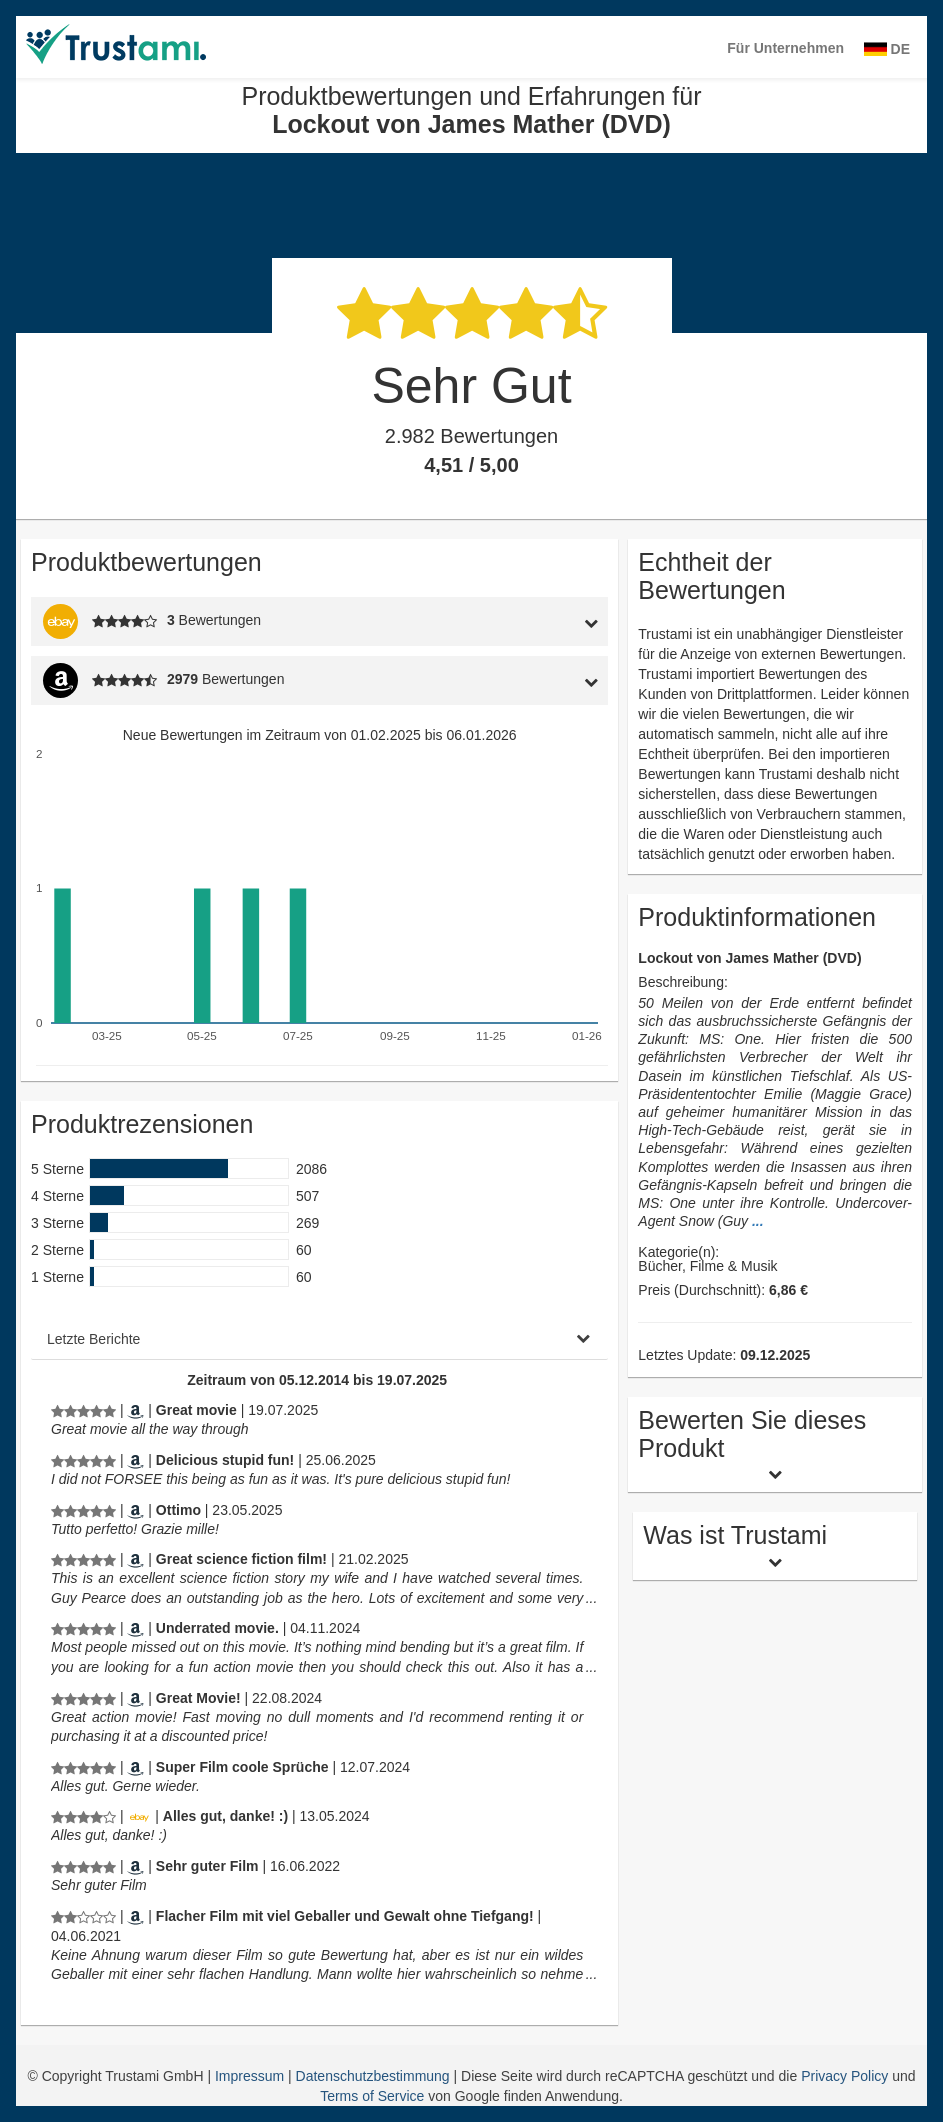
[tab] (532, 621)
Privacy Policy (844, 2076)
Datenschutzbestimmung (375, 2076)
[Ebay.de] (139, 1816)
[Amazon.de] (135, 1767)
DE (887, 49)
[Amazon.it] (135, 1510)
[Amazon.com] (135, 1410)
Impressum (251, 2076)
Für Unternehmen (785, 48)
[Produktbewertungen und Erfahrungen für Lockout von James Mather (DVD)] (83, 1410)
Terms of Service (372, 2096)
